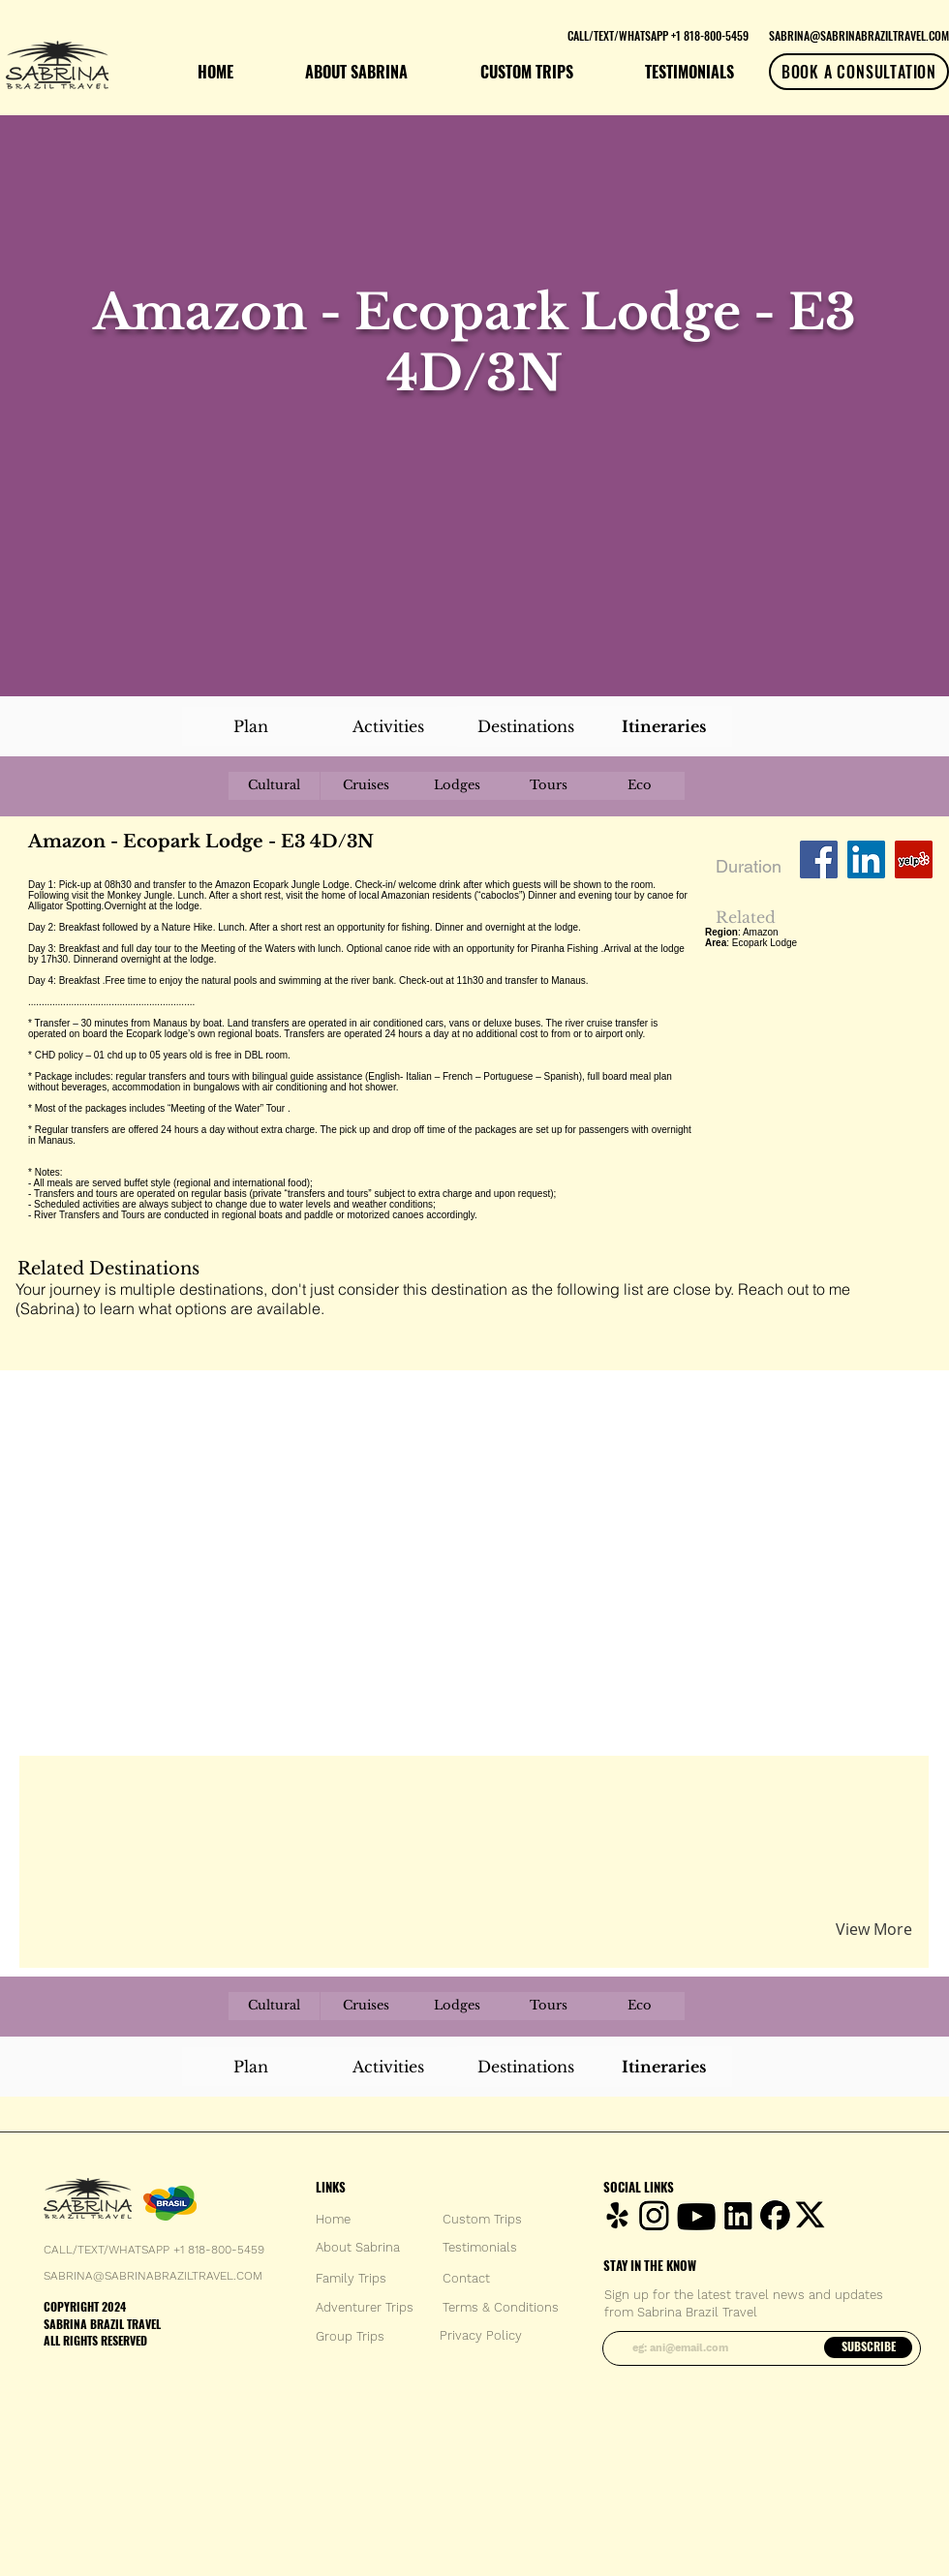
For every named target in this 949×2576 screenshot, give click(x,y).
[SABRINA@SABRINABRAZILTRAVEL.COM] (859, 34)
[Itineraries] (663, 726)
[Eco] (639, 786)
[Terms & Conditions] (501, 2307)
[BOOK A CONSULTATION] (859, 71)
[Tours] (548, 786)
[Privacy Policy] (481, 2335)
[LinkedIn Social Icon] (866, 859)
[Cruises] (366, 786)
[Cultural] (274, 786)
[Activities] (388, 726)
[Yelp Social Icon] (914, 859)
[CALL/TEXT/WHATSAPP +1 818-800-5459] (657, 34)
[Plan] (251, 726)
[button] (255, 1792)
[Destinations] (526, 726)
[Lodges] (457, 786)
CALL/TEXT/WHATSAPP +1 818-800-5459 (154, 2249)
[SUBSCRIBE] (868, 2347)
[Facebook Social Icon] (819, 859)
